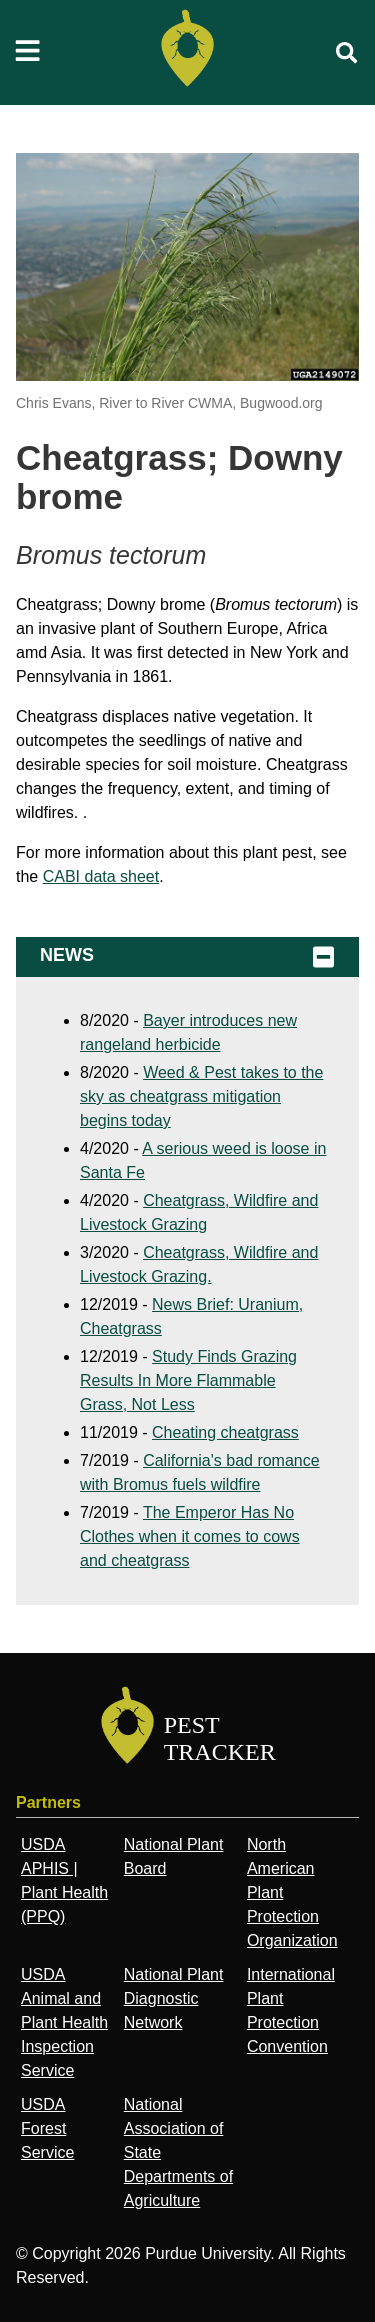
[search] (347, 53)
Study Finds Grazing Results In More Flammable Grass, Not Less (188, 1380)
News (187, 957)
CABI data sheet (101, 876)
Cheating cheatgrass (225, 1432)
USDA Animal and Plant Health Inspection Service (64, 2022)
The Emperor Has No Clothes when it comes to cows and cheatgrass (190, 1536)
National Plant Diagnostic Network (174, 1998)
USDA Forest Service (47, 2128)
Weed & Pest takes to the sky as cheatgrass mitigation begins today (201, 1096)
